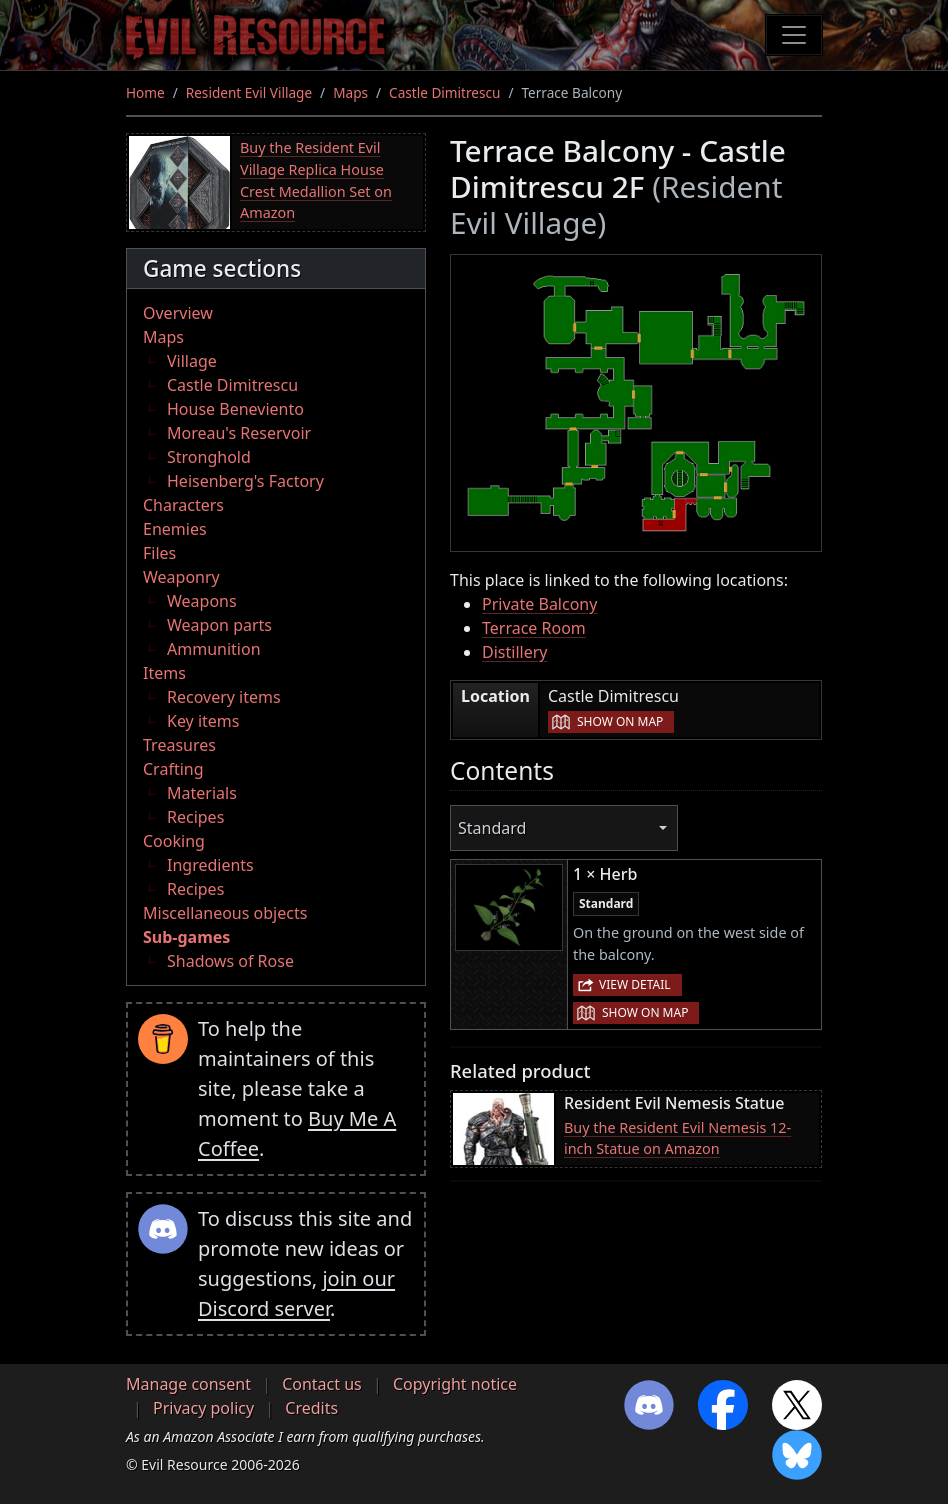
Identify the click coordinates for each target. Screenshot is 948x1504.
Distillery (514, 652)
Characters (183, 505)
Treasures (179, 745)
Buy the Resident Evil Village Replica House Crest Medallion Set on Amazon (316, 180)
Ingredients (210, 865)
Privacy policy (203, 1408)
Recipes (195, 817)
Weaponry (181, 577)
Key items (203, 721)
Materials (202, 793)
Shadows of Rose (230, 961)
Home (145, 92)
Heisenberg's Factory (245, 481)
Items (164, 673)
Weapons (202, 601)
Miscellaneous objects (225, 913)
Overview (178, 313)
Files (159, 553)
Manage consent (188, 1384)
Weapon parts (219, 625)
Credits (311, 1408)
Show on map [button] (620, 721)
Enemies (175, 529)
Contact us (322, 1384)
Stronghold (209, 457)
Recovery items (224, 697)
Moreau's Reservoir (239, 433)
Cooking (174, 841)
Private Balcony (539, 604)
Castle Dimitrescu (444, 92)
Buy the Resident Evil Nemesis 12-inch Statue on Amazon (677, 1138)
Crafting (173, 769)
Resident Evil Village (249, 92)
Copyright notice (455, 1384)
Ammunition (214, 649)
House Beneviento (235, 409)
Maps (350, 92)
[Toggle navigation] (794, 35)
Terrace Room (534, 628)
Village (192, 361)
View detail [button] (635, 984)
